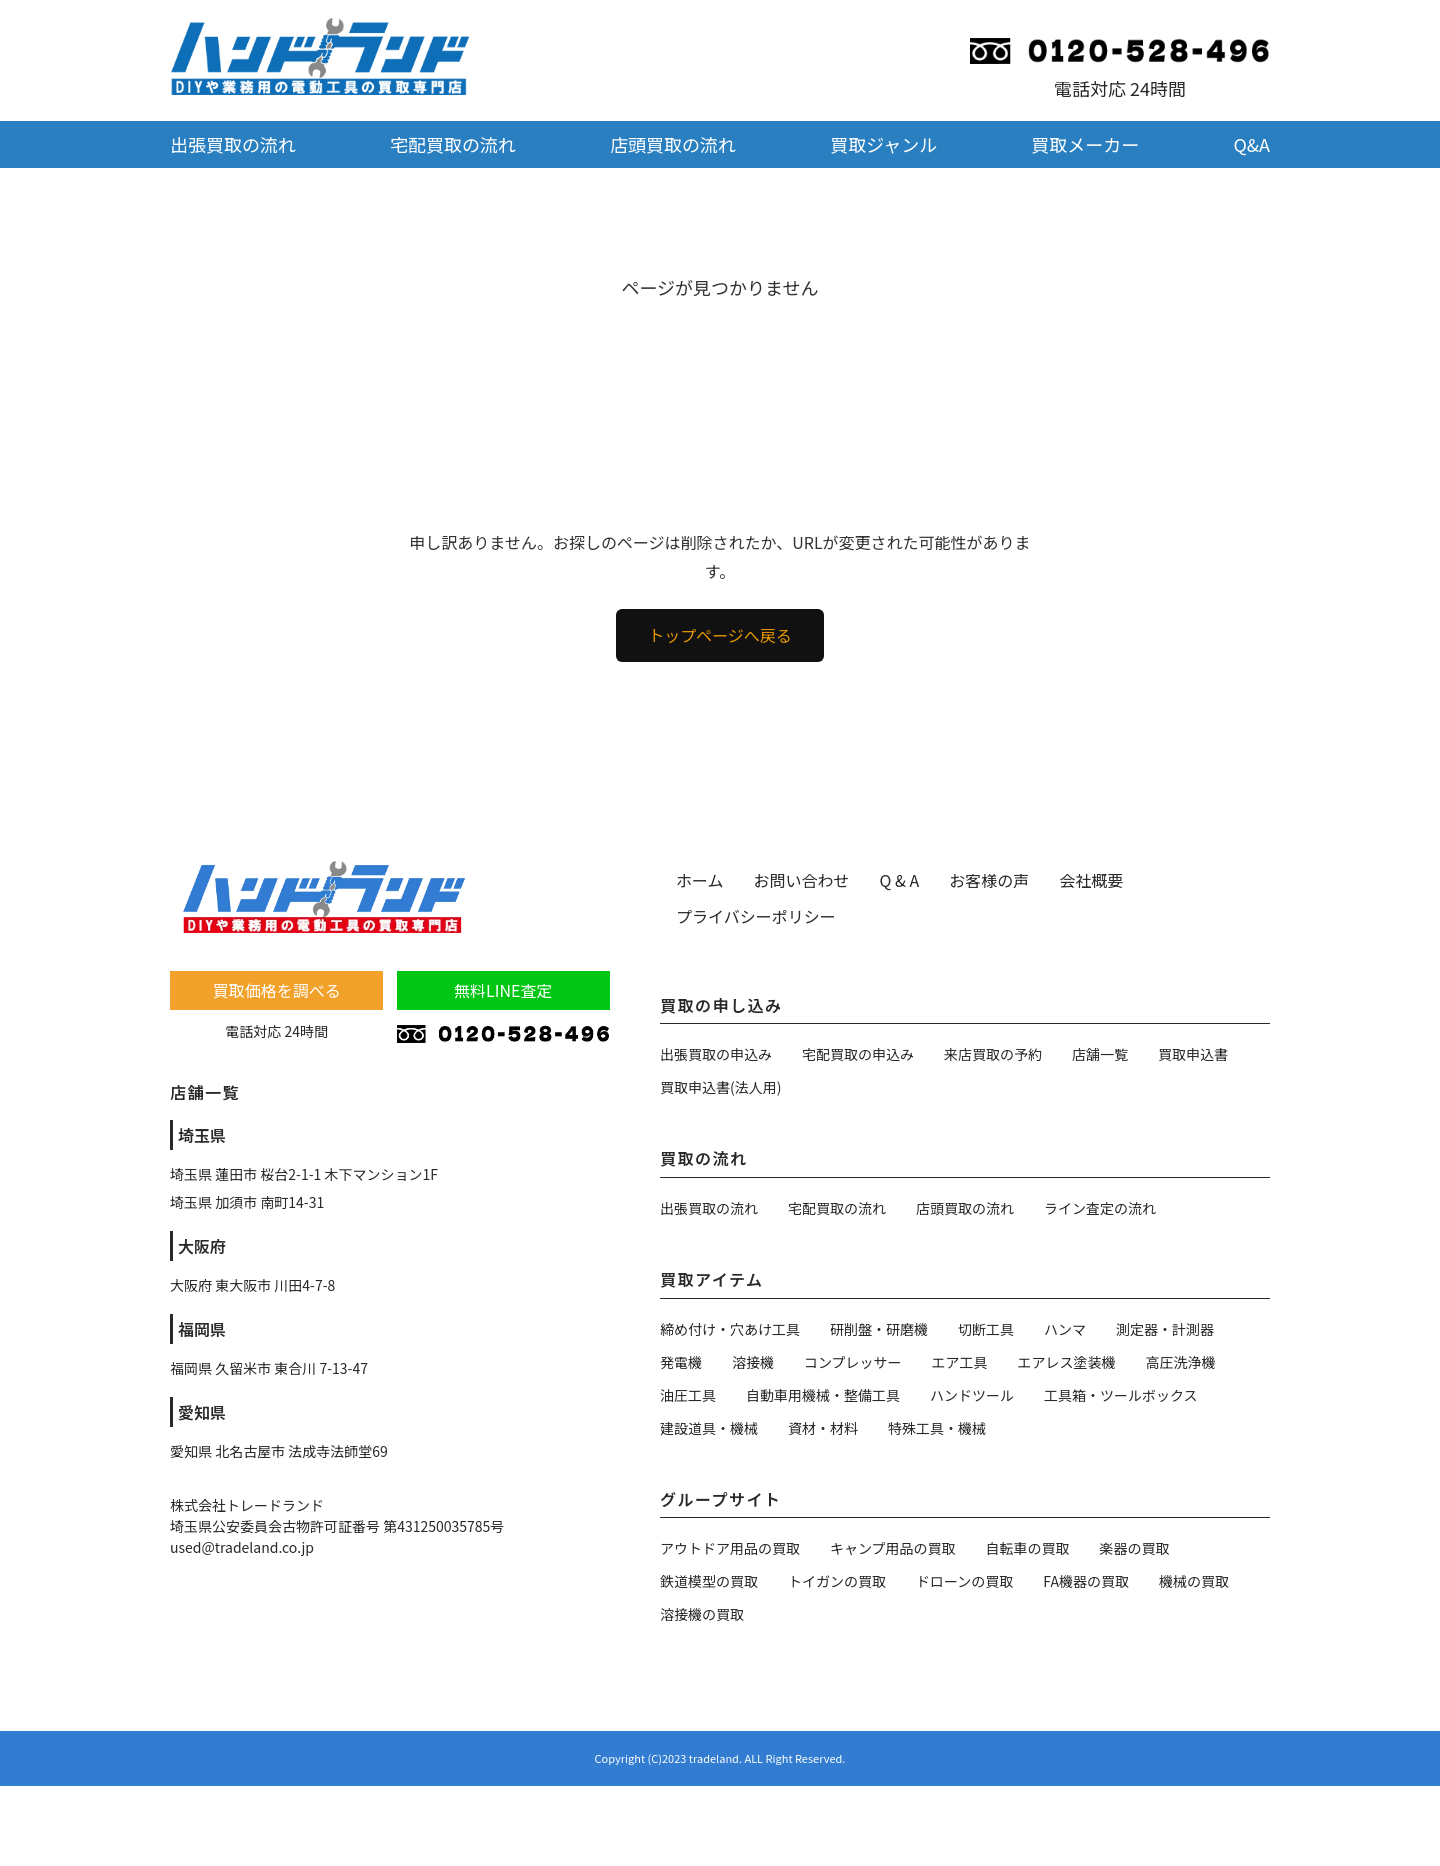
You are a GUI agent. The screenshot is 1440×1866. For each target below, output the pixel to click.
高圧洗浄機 (1181, 1362)
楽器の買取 (1135, 1548)
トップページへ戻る (720, 635)
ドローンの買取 (964, 1581)
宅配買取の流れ (453, 144)
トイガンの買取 (837, 1581)
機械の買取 (1194, 1581)
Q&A (1251, 144)
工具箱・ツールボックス (1121, 1395)
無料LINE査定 (503, 990)
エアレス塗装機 (1067, 1362)
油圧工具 (688, 1395)
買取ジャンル (883, 144)
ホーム (700, 880)
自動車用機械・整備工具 (823, 1395)
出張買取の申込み (716, 1054)
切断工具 (986, 1329)
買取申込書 (1193, 1054)
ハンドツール (972, 1395)
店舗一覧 (1100, 1054)
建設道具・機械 (709, 1428)
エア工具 (960, 1362)
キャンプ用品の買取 (893, 1548)
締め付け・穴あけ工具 (730, 1329)
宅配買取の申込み (858, 1054)
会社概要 (1091, 880)
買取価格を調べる (277, 990)
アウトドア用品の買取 (730, 1548)
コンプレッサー (853, 1362)
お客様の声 (989, 880)
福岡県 (202, 1329)
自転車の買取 (1028, 1548)
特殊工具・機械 (937, 1428)
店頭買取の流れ (673, 144)
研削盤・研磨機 (879, 1329)
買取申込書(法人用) (720, 1087)
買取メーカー (1085, 144)
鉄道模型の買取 (709, 1581)
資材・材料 (823, 1428)
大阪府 (202, 1246)
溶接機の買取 (702, 1614)
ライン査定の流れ (1100, 1208)
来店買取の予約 (993, 1054)
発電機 (681, 1362)
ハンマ (1065, 1329)
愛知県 (202, 1412)
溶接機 (753, 1362)
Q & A (900, 880)
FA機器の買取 (1086, 1581)
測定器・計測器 (1165, 1329)
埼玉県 (202, 1135)
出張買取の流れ (233, 144)
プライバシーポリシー (756, 916)
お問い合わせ (802, 880)
